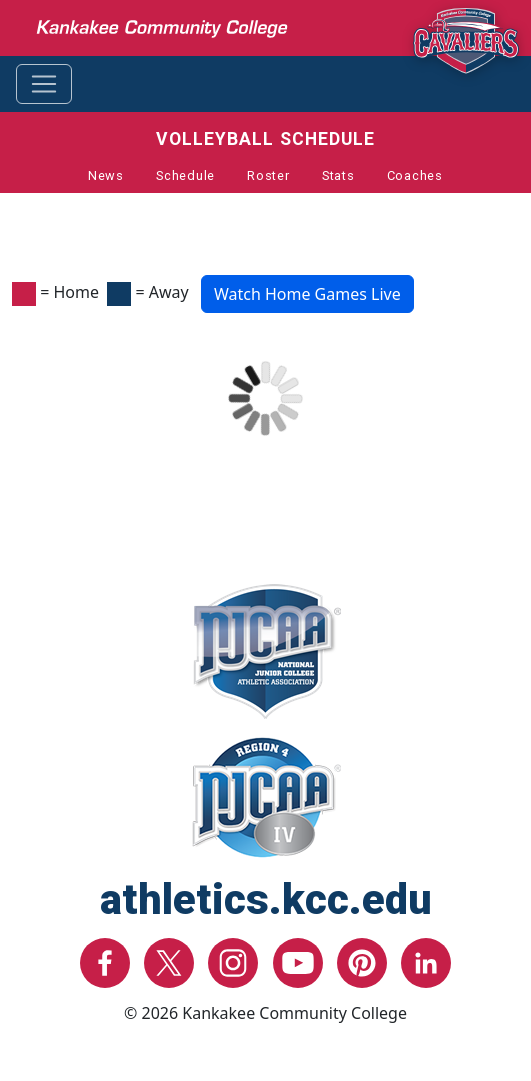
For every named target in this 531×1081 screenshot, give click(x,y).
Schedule (185, 175)
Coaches (415, 175)
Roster (268, 175)
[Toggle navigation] (44, 84)
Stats (338, 175)
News (106, 175)
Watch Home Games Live (307, 294)
